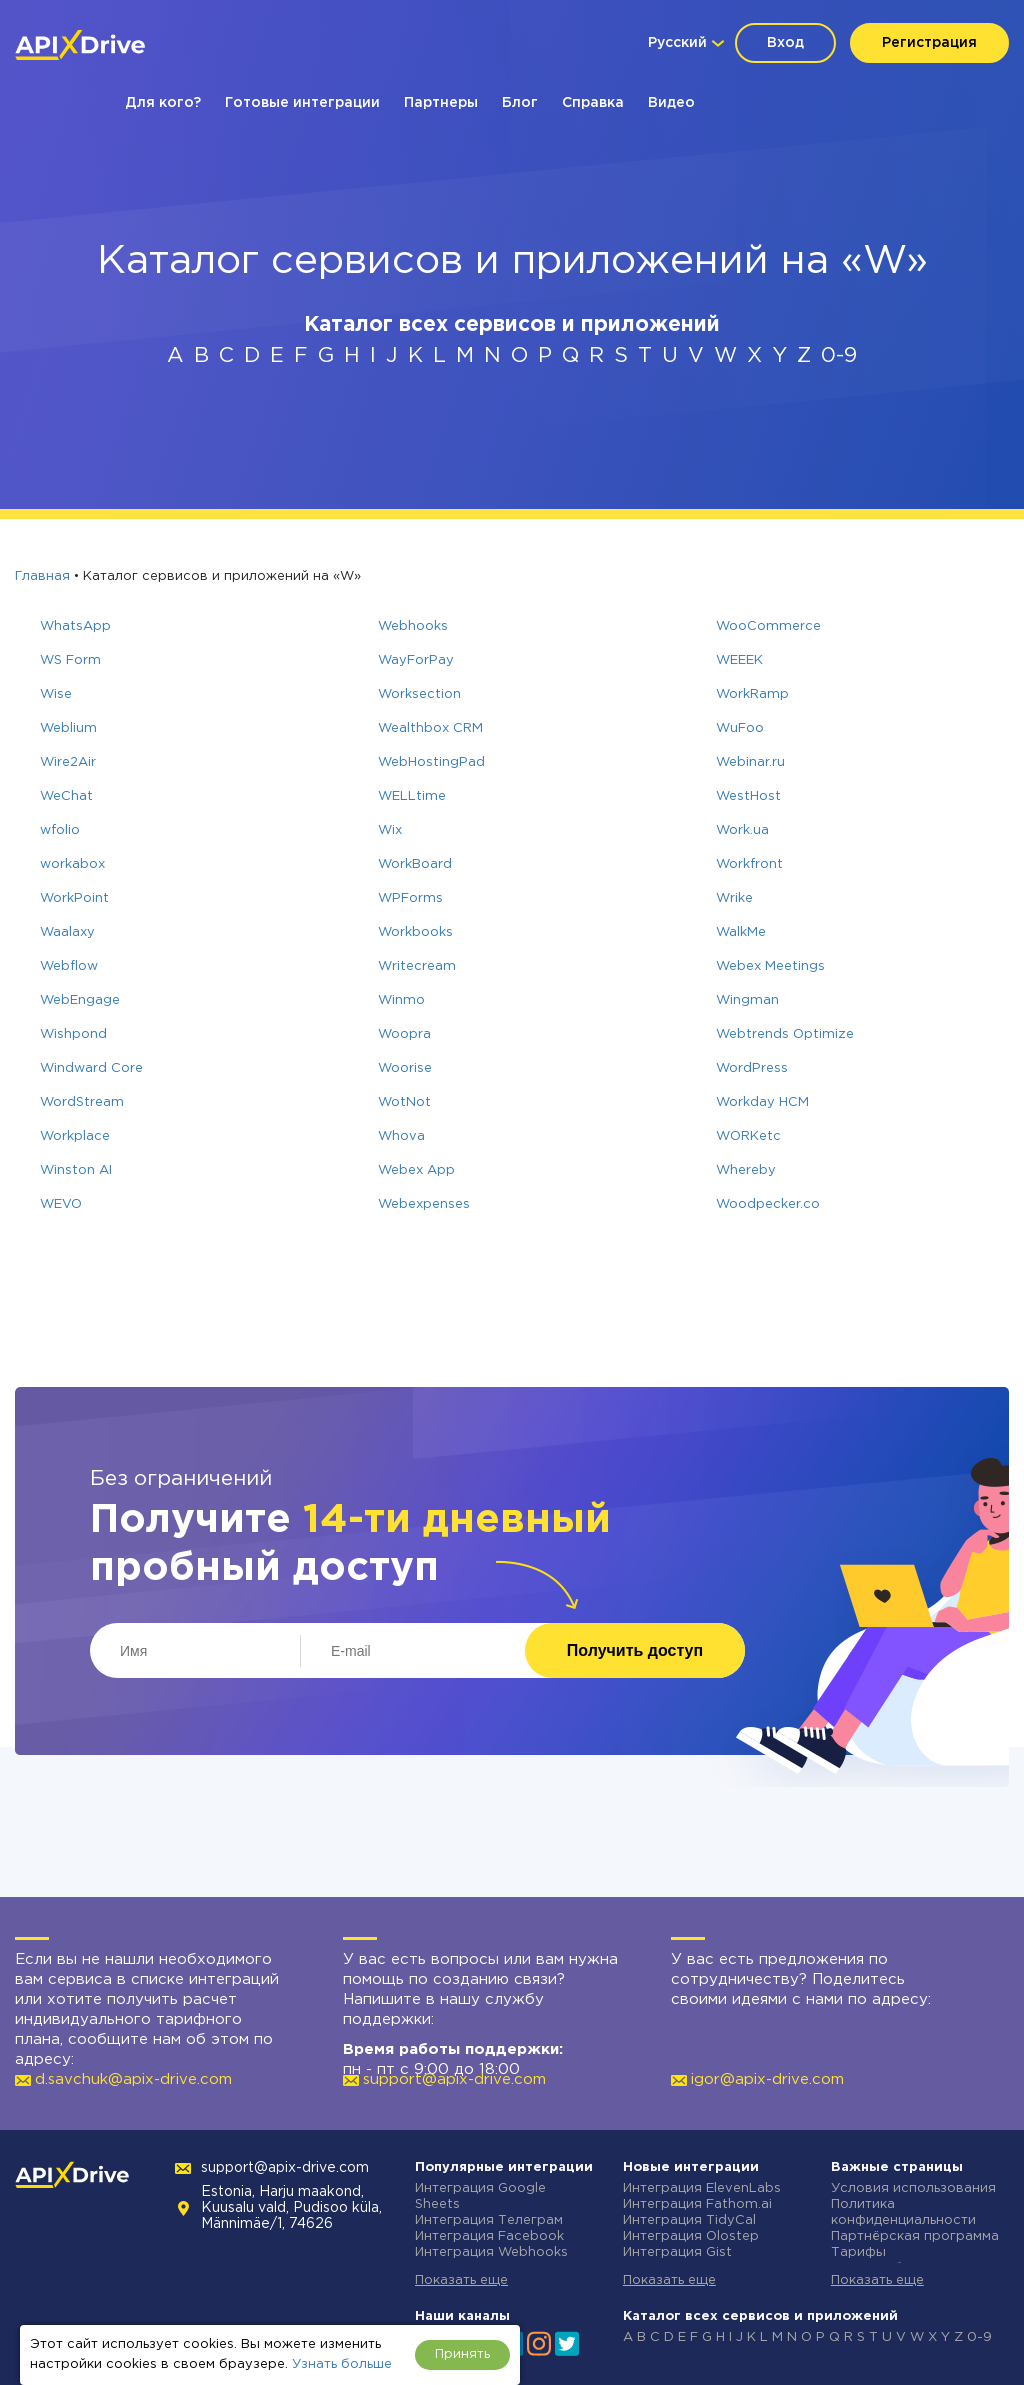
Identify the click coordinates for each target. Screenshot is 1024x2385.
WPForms (410, 898)
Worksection (419, 694)
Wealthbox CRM (430, 728)
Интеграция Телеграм (489, 2220)
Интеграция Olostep (691, 2236)
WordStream (82, 1102)
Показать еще (461, 2280)
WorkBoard (415, 864)
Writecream (417, 966)
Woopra (404, 1034)
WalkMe (741, 932)
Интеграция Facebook (489, 2236)
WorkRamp (752, 694)
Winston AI (76, 1170)
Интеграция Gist (677, 2252)
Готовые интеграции (302, 103)
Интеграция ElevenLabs (702, 2188)
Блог (520, 103)
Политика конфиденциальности (903, 2212)
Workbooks (415, 932)
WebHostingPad (431, 762)
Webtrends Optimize (785, 1034)
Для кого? (163, 103)
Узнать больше (342, 2364)
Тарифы (858, 2252)
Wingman (747, 1000)
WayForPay (416, 660)
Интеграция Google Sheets (480, 2196)
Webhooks (413, 626)
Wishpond (73, 1034)
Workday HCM (762, 1102)
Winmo (401, 1000)
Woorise (405, 1068)
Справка (593, 103)
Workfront (749, 864)
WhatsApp (75, 626)
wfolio (60, 830)
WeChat (66, 796)
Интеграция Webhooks (491, 2252)
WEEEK (739, 660)
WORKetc (748, 1136)
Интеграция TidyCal (689, 2220)
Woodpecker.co (768, 1204)
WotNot (404, 1102)
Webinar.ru (750, 762)
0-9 (839, 356)
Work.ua (742, 830)
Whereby (746, 1170)
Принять (462, 2354)
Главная (42, 576)
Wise (56, 694)
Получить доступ (635, 1650)
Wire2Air (68, 762)
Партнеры (441, 103)
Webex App (416, 1170)
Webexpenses (424, 1204)
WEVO (61, 1204)
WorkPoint (74, 898)
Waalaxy (67, 932)
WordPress (752, 1068)
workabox (72, 864)
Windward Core (91, 1068)
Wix (390, 830)
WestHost (748, 796)
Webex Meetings (770, 966)
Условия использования (913, 2188)
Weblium (68, 728)
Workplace (75, 1136)
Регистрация (929, 43)
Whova (401, 1136)
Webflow (69, 966)
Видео (671, 103)
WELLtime (412, 796)
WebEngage (80, 1000)
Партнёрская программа (915, 2236)
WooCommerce (768, 626)
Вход (785, 43)
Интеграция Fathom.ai (697, 2204)
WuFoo (740, 728)
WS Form (70, 660)
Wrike (734, 898)
